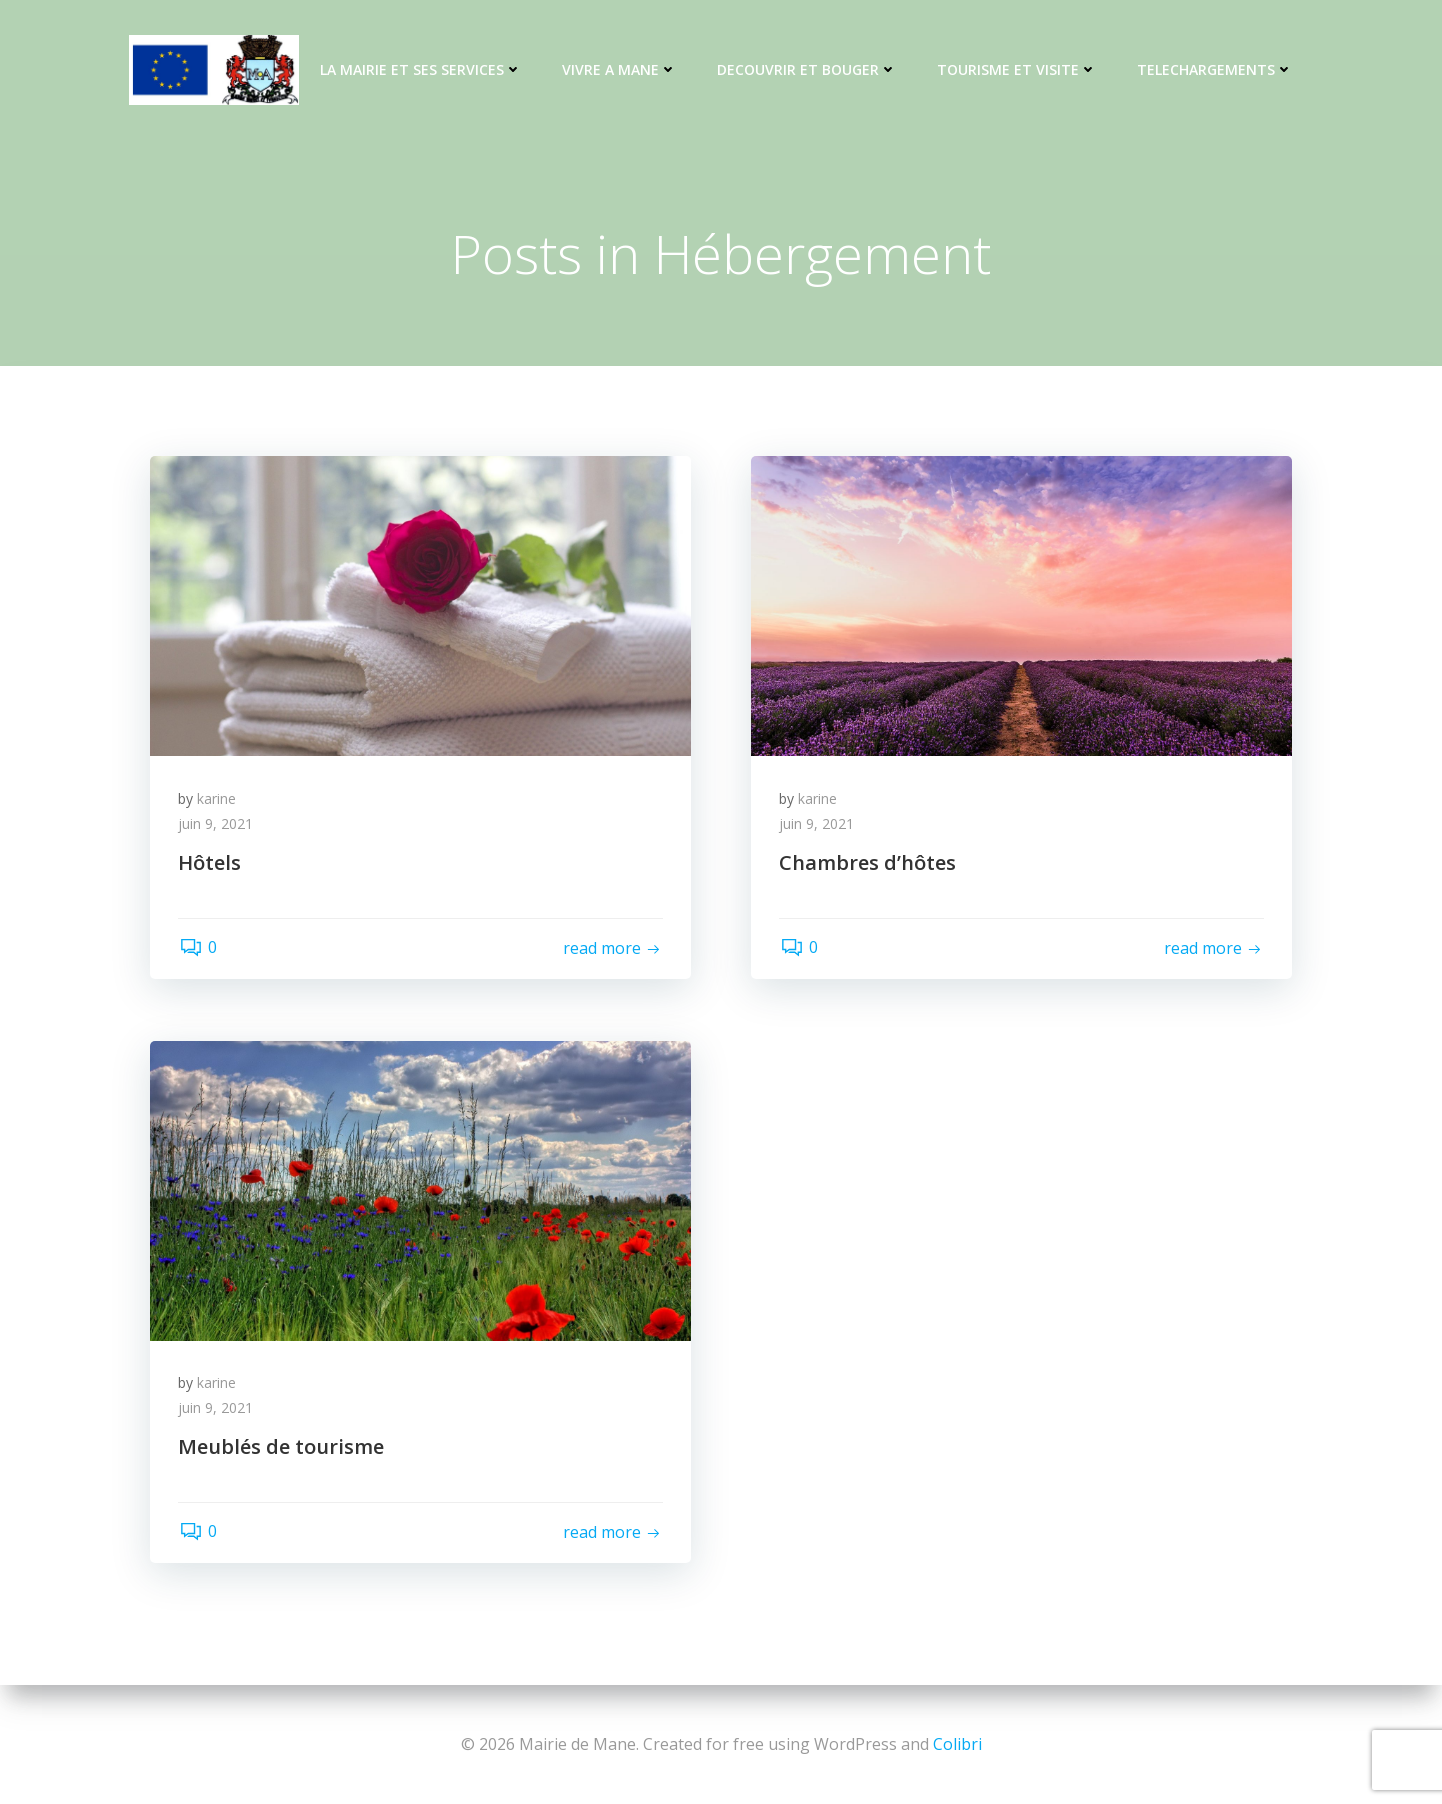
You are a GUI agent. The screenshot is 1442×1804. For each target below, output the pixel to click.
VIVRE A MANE (618, 70)
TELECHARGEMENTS (1214, 70)
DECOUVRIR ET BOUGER (806, 70)
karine (218, 800)
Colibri (957, 1744)
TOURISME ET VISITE (1016, 70)
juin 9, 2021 (217, 826)
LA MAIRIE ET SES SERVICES (420, 70)
